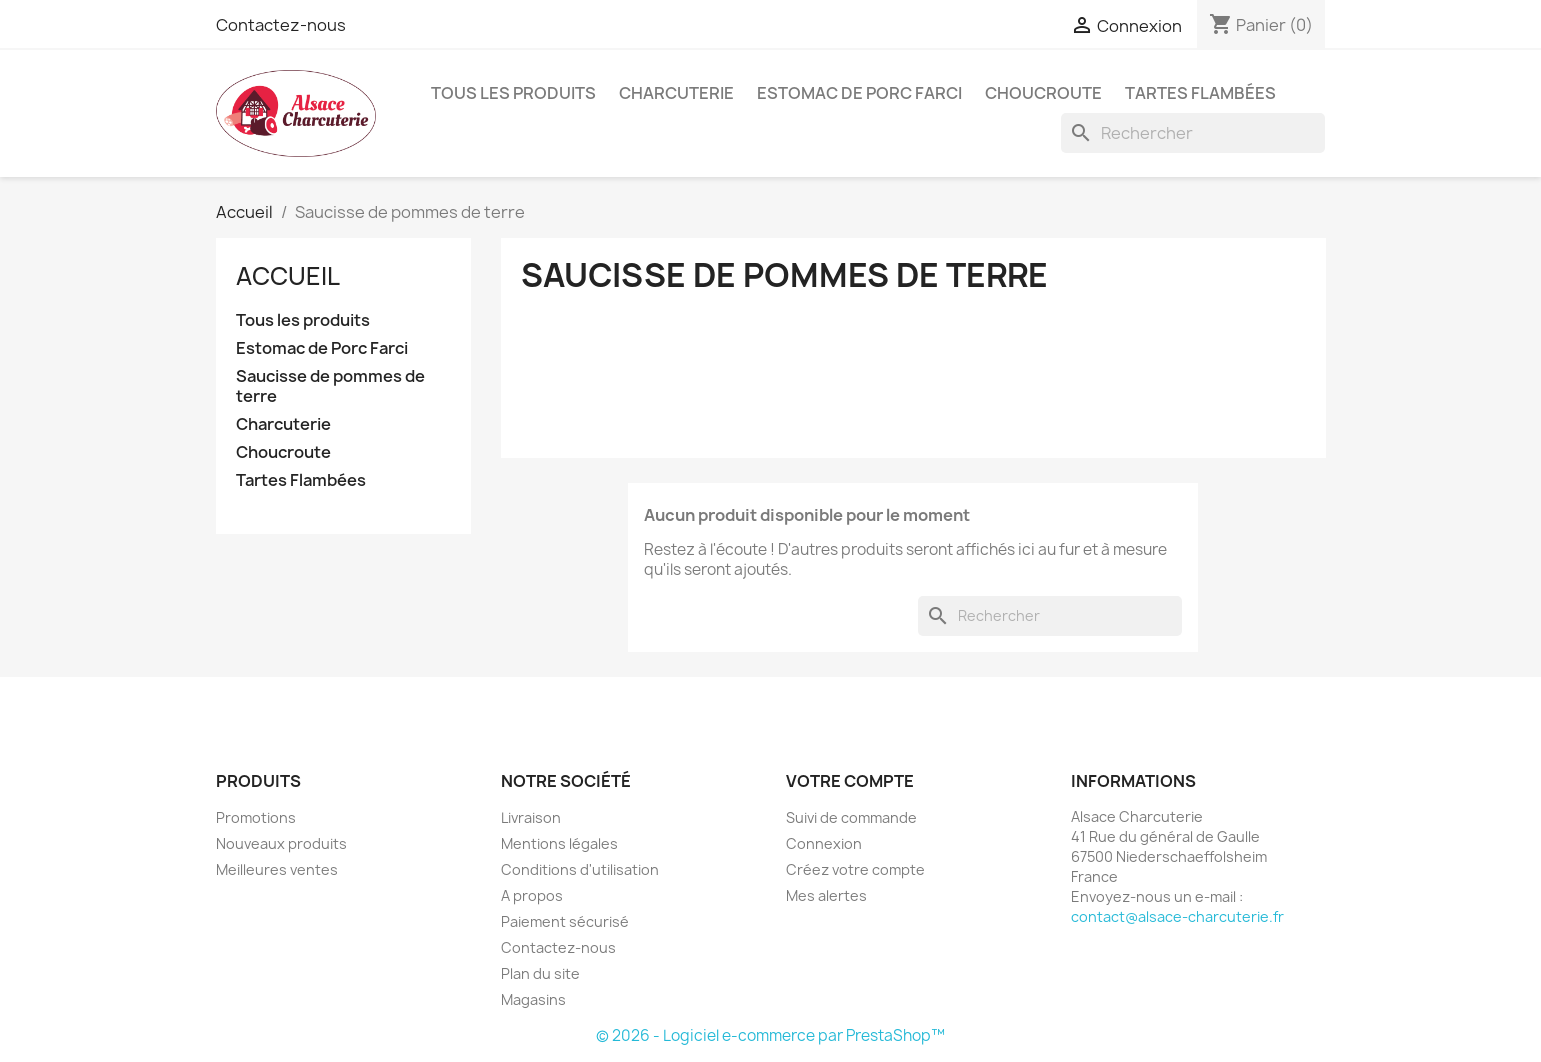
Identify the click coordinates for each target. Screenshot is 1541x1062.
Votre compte (850, 781)
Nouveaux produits (281, 843)
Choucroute (1043, 93)
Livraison (531, 817)
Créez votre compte (855, 869)
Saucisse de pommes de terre (330, 386)
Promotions (256, 817)
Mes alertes (826, 895)
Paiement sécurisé (565, 921)
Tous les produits (513, 93)
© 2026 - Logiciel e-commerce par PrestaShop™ (770, 1035)
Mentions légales (559, 843)
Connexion (824, 843)
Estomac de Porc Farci (859, 93)
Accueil (288, 276)
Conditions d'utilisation (580, 869)
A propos (532, 895)
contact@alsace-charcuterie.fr (1177, 916)
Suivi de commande (851, 817)
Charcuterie (676, 93)
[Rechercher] (1193, 133)
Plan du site (540, 973)
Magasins (533, 999)
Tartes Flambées (1200, 93)
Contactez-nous (281, 25)
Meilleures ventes (277, 869)
